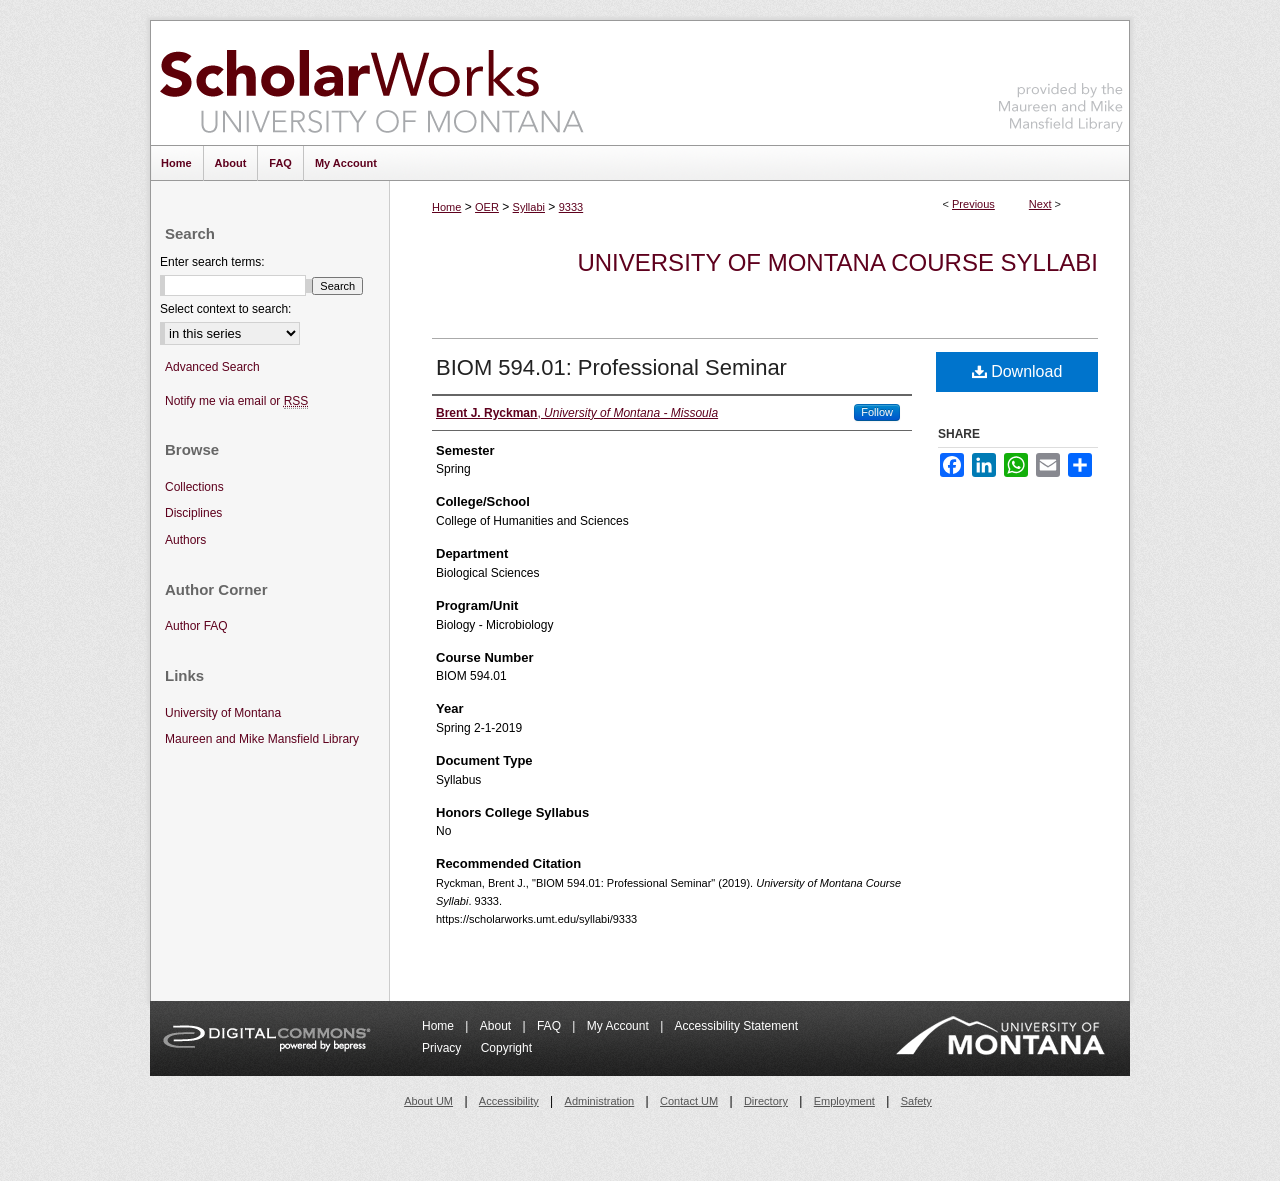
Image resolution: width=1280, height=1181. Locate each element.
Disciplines (193, 513)
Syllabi (529, 207)
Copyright (506, 1048)
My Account (619, 1026)
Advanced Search (212, 367)
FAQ (550, 1026)
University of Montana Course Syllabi (837, 262)
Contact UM (689, 1101)
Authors (185, 540)
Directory (766, 1101)
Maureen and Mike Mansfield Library (1061, 79)
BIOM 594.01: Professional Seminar (611, 367)
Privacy (443, 1048)
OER (487, 207)
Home (446, 207)
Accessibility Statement (736, 1026)
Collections (194, 487)
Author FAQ (196, 626)
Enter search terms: (212, 262)
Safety (916, 1101)
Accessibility (509, 1101)
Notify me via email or (236, 401)
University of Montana (223, 713)
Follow (877, 412)
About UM (428, 1101)
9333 (571, 207)
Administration (600, 1101)
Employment (844, 1101)
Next (1040, 204)
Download (1017, 371)
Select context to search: (225, 309)
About (497, 1026)
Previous (973, 204)
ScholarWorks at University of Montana (371, 83)
